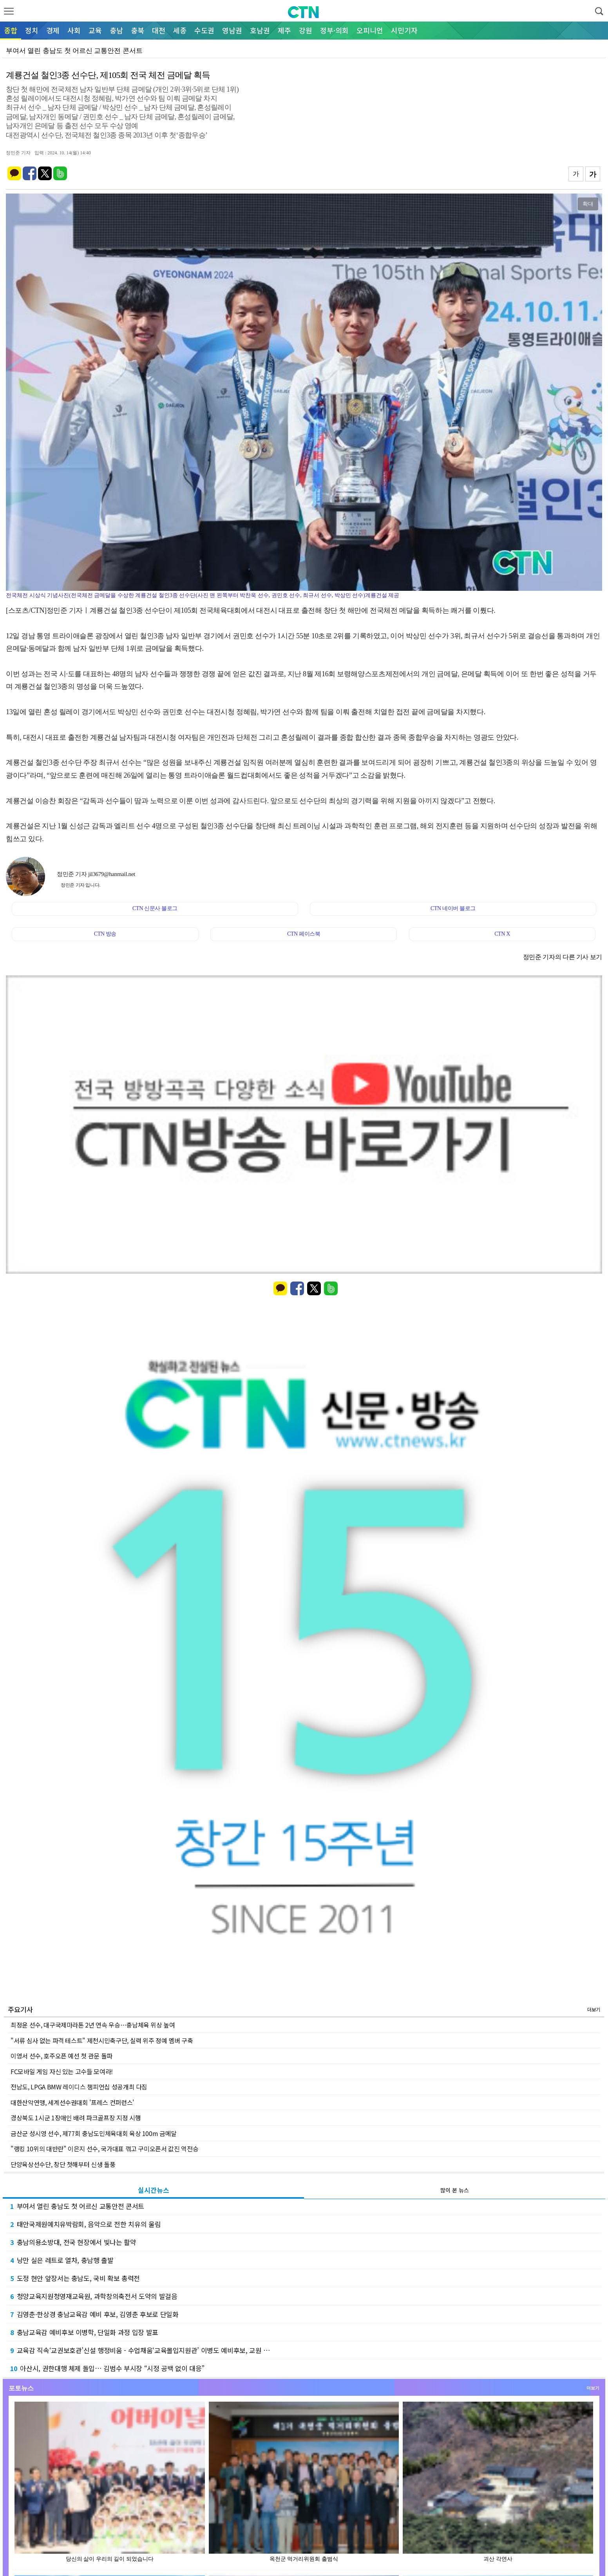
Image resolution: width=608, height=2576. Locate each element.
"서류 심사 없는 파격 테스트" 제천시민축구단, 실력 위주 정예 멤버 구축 (102, 2040)
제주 (284, 30)
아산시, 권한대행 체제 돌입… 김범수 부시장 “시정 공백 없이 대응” (107, 2368)
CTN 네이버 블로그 (453, 908)
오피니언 (369, 30)
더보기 (593, 2009)
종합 (10, 30)
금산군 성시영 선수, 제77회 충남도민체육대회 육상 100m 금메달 (94, 2133)
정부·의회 (334, 30)
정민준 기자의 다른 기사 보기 (562, 957)
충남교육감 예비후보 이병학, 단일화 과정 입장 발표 (84, 2332)
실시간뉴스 (153, 2190)
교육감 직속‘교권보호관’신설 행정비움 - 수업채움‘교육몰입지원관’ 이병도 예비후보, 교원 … (140, 2350)
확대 (588, 204)
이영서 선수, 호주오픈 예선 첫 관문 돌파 (61, 2055)
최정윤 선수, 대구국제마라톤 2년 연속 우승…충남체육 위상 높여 (93, 2024)
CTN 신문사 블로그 (154, 908)
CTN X (502, 934)
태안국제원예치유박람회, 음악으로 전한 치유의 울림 (85, 2224)
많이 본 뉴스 (454, 2190)
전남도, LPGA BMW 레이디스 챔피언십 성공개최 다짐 (79, 2086)
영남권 (232, 30)
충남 (116, 30)
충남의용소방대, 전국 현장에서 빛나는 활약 (73, 2242)
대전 (158, 30)
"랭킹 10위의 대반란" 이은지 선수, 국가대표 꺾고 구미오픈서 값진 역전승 (104, 2148)
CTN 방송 (105, 934)
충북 (137, 30)
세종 (179, 30)
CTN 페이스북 (303, 934)
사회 (74, 30)
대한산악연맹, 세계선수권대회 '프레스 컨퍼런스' (72, 2102)
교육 (95, 30)
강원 (305, 30)
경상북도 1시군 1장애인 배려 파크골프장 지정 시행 (76, 2117)
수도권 (204, 30)
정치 (31, 30)
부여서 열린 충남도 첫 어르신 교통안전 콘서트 (77, 2206)
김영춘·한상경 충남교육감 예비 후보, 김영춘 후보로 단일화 (94, 2314)
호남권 (260, 30)
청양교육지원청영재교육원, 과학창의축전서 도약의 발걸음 (93, 2296)
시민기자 (404, 30)
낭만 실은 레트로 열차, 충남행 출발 (62, 2260)
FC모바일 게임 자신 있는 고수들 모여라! (62, 2071)
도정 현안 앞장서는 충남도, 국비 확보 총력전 (75, 2278)
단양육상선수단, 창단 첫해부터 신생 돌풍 (63, 2164)
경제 (53, 30)
